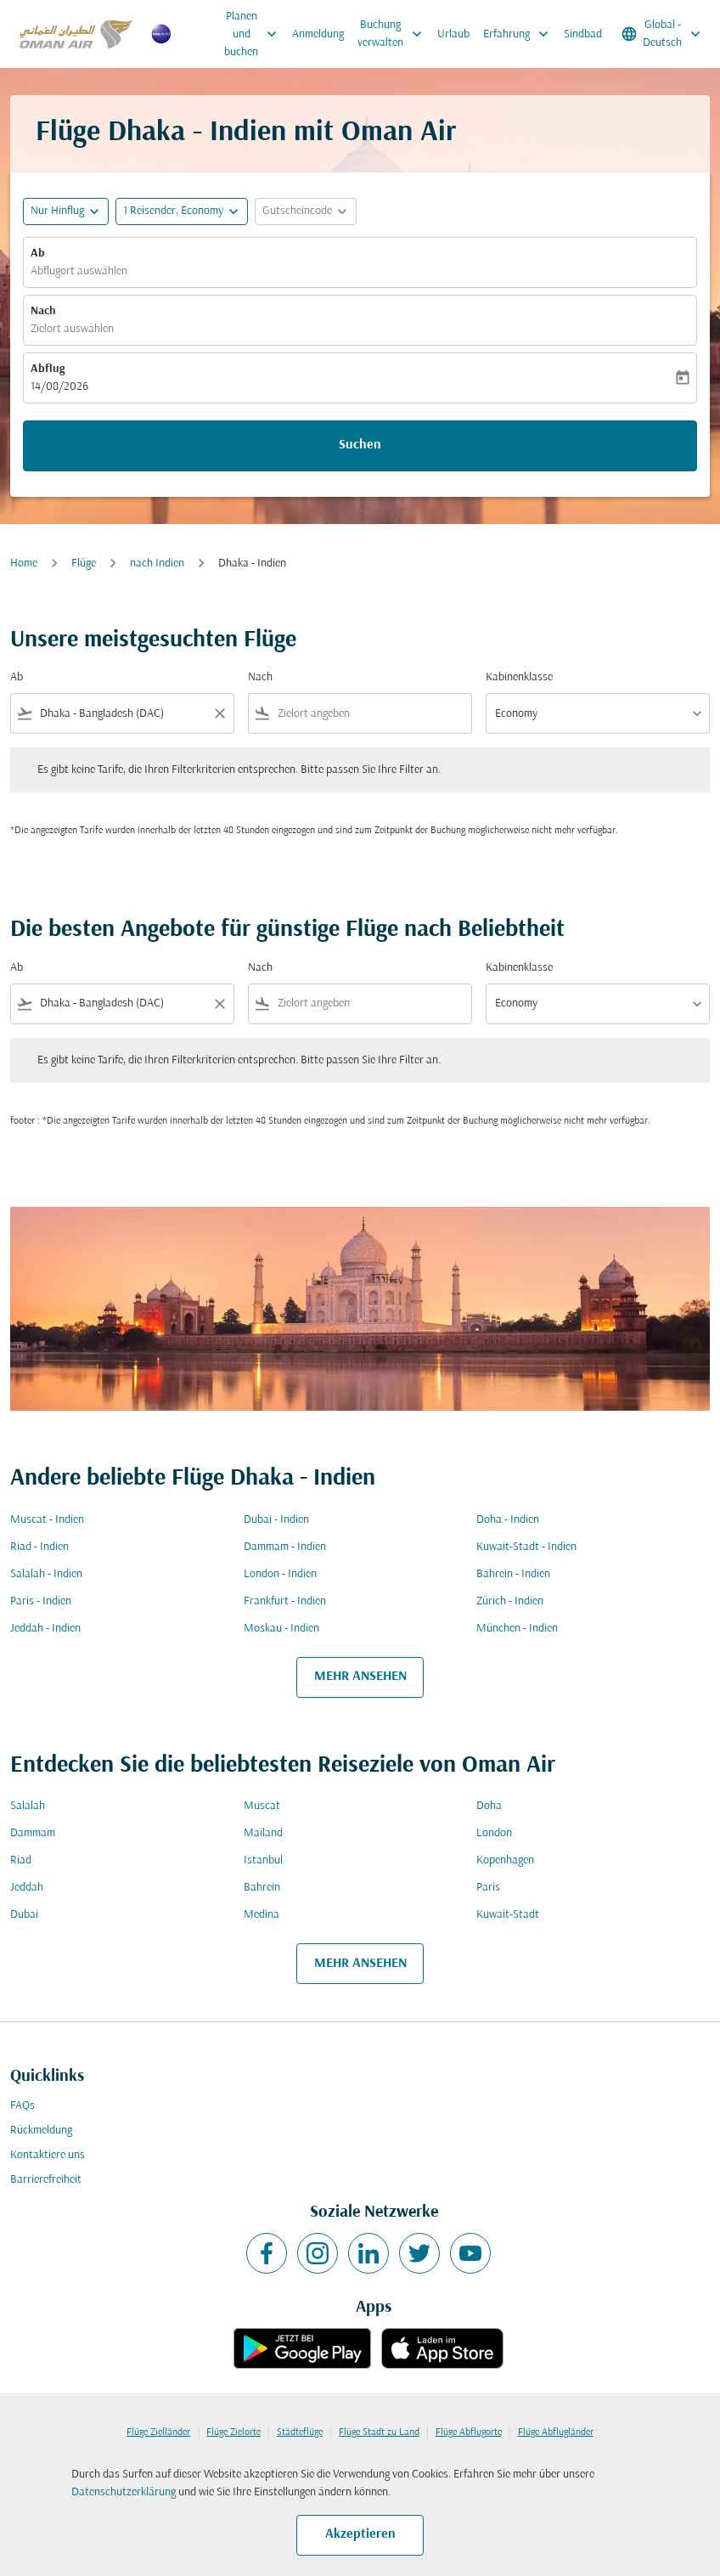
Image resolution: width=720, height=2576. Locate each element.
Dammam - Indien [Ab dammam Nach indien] (285, 1547)
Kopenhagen (505, 1860)
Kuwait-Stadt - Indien (526, 1547)
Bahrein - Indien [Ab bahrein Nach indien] (513, 1574)
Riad (20, 1860)
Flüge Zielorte (233, 2432)
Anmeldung (318, 34)
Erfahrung (520, 34)
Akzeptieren (360, 2534)
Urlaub (453, 34)
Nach (43, 311)
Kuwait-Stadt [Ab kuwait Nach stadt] (507, 1914)
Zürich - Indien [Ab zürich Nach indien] (509, 1601)
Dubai (24, 1914)
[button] (181, 211)
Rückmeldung (41, 2130)
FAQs (22, 2106)
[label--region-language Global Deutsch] (662, 34)
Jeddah (26, 1887)
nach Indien (157, 563)
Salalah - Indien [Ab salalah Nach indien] (46, 1574)
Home (23, 563)
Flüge (83, 563)
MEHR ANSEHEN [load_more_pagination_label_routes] (360, 1676)
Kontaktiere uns (47, 2155)
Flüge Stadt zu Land (379, 2432)
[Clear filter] (219, 713)
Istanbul (263, 1860)
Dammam (32, 1833)
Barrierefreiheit (46, 2179)
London (494, 1833)
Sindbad (583, 34)
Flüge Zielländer (158, 2432)
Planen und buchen (254, 34)
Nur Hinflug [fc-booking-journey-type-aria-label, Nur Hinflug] (57, 211)
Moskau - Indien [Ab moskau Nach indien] (281, 1628)
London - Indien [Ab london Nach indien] (280, 1574)
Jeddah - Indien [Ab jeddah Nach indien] (45, 1628)
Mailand (263, 1833)
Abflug (48, 369)
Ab (38, 253)
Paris (488, 1887)
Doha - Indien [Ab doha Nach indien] (507, 1519)
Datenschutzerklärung (123, 2492)
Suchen (360, 445)
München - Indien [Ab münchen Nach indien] (517, 1628)
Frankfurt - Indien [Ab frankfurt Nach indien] (285, 1601)
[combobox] (122, 714)
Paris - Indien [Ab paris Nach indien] (40, 1601)
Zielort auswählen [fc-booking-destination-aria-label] (72, 329)
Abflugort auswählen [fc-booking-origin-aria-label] (79, 271)
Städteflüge (300, 2432)
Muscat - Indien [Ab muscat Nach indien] (47, 1519)
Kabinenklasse (519, 677)
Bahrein (262, 1887)
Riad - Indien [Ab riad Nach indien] (39, 1547)
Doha (489, 1806)
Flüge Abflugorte (469, 2432)
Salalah (27, 1806)
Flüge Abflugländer (555, 2432)
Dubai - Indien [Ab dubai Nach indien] (276, 1519)
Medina (261, 1914)
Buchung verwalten (393, 34)
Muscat (262, 1806)
